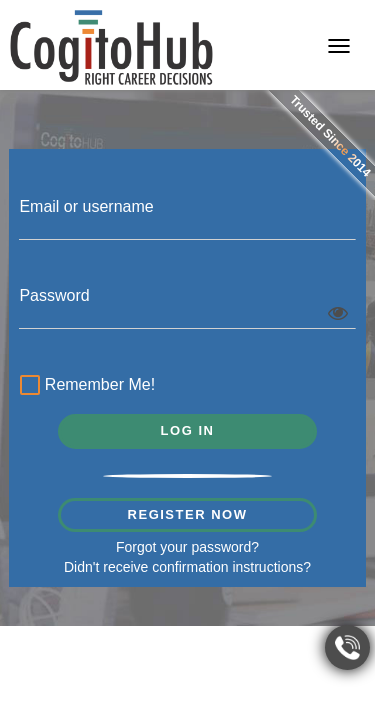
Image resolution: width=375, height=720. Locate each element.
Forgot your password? (187, 547)
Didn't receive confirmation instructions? (187, 567)
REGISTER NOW (188, 514)
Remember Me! (87, 387)
